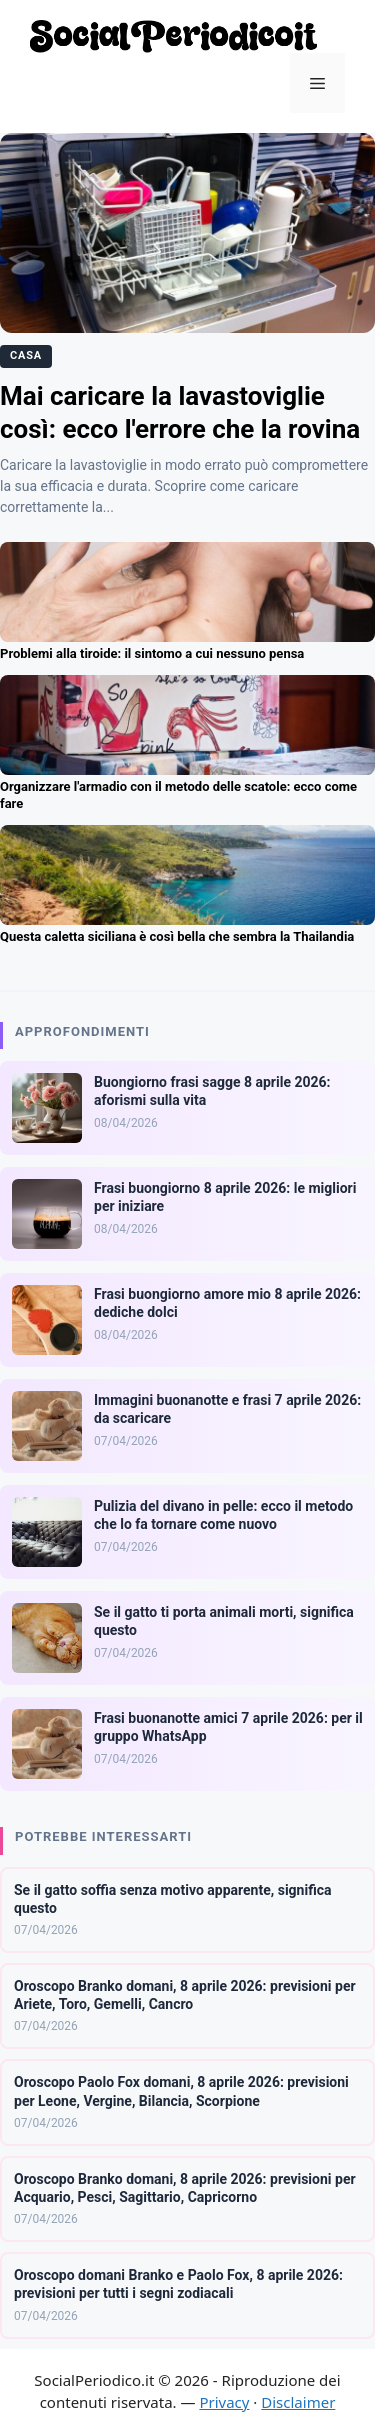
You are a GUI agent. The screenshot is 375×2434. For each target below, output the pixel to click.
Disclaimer (298, 2402)
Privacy (224, 2402)
